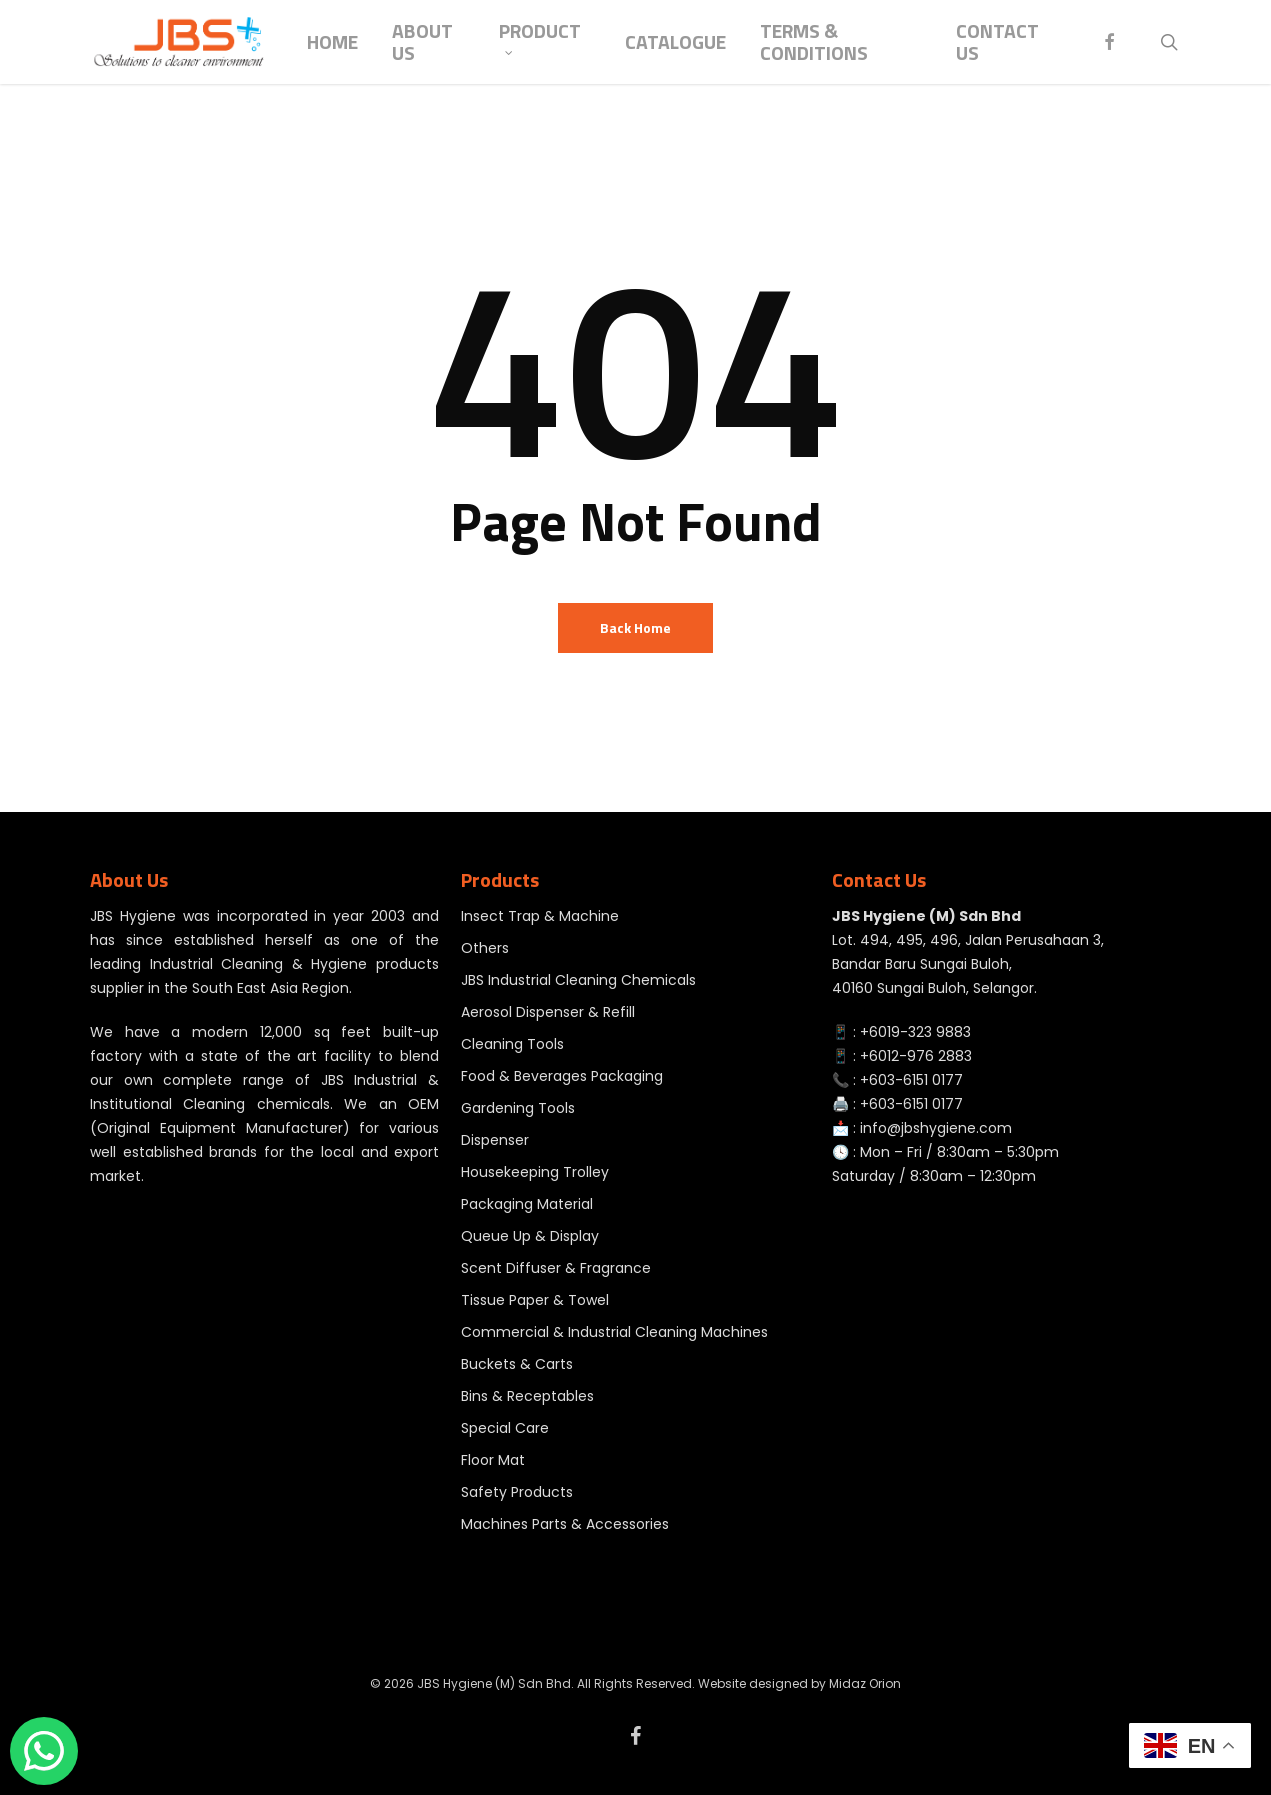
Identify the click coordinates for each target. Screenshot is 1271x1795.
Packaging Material (527, 1204)
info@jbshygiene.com (936, 1128)
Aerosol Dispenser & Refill (548, 1012)
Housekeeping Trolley (535, 1172)
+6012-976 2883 (916, 1056)
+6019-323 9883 (915, 1032)
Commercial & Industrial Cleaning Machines (614, 1332)
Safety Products (517, 1492)
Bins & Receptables (527, 1396)
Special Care (505, 1428)
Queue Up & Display (530, 1236)
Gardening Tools (518, 1108)
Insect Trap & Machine (540, 916)
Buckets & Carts (517, 1364)
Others (485, 948)
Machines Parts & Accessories (565, 1524)
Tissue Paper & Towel (535, 1300)
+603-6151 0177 (911, 1080)
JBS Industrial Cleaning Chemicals (578, 980)
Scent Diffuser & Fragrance (556, 1268)
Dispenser (495, 1140)
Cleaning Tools (512, 1044)
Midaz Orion (865, 1683)
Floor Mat (493, 1460)
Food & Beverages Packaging (562, 1076)
